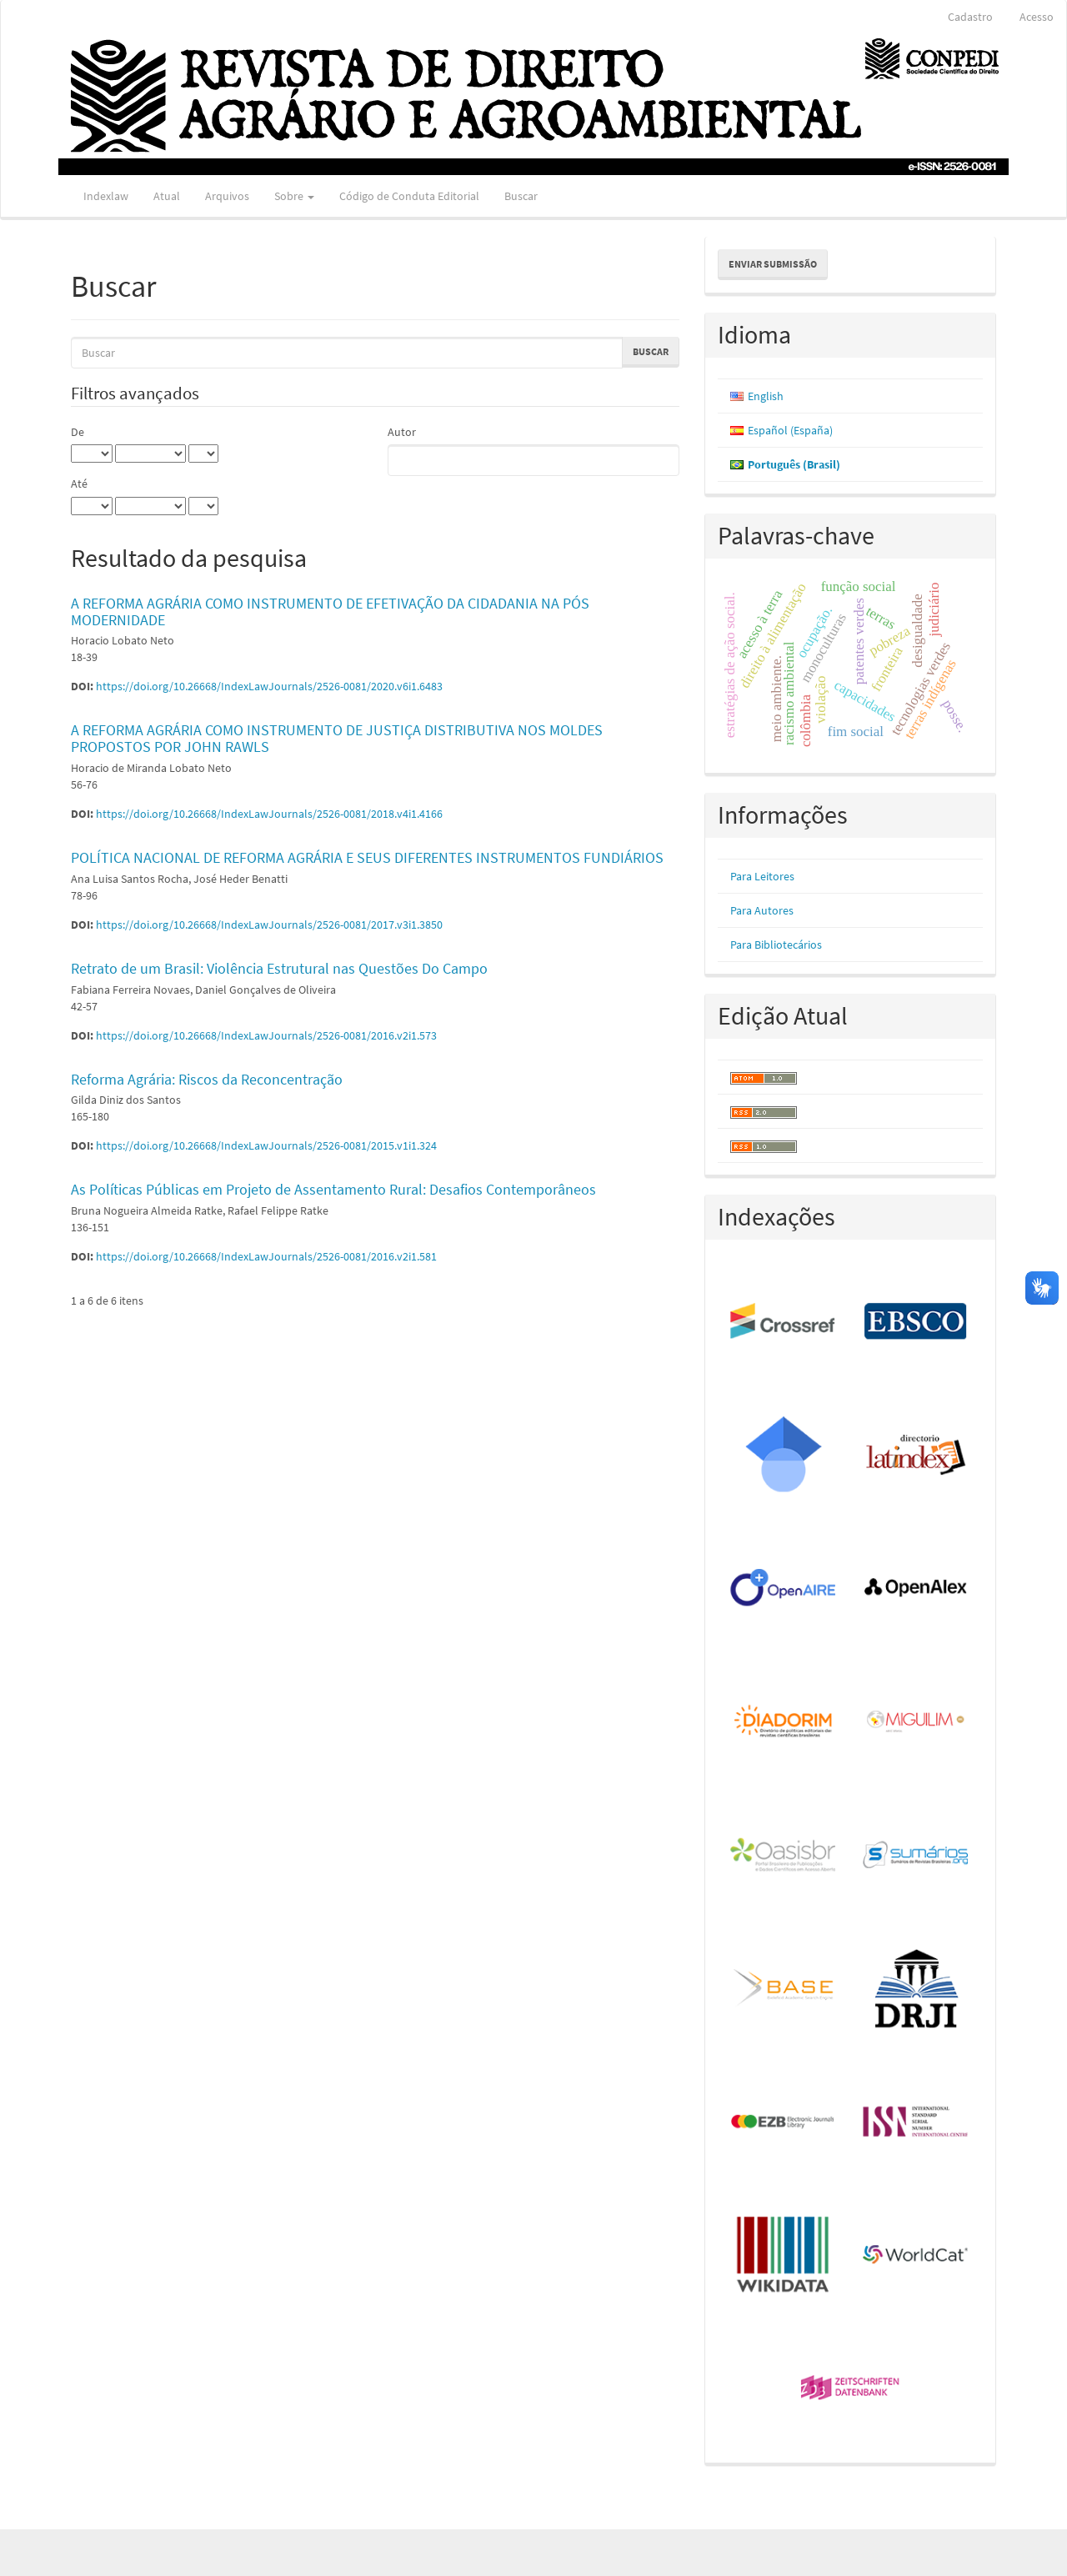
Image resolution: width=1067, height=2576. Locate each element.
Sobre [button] (294, 195)
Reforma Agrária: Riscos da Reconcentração (207, 1079)
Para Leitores (762, 876)
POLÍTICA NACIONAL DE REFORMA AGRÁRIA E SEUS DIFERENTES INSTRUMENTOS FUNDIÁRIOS (367, 857)
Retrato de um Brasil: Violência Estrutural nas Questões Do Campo (279, 968)
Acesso (1036, 16)
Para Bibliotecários (776, 944)
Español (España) (790, 430)
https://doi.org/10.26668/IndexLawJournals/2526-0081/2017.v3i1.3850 (269, 924)
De (77, 431)
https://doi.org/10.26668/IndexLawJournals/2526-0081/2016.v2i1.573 (266, 1035)
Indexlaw (105, 195)
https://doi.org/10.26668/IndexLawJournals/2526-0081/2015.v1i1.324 (266, 1145)
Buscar (521, 195)
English (766, 395)
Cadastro (970, 16)
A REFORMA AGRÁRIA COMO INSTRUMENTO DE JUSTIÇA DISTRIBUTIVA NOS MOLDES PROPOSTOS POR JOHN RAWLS (337, 738)
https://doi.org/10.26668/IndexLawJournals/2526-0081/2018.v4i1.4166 (269, 813)
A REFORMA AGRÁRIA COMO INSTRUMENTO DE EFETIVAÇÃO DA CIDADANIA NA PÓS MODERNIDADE (330, 611)
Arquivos (227, 195)
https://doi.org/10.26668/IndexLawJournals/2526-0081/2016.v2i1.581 (266, 1256)
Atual (166, 195)
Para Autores (762, 910)
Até (79, 483)
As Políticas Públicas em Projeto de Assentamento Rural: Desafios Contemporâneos (333, 1189)
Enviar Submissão (773, 264)
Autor (402, 431)
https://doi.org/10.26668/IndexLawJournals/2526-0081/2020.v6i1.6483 (269, 686)
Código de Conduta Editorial (409, 195)
